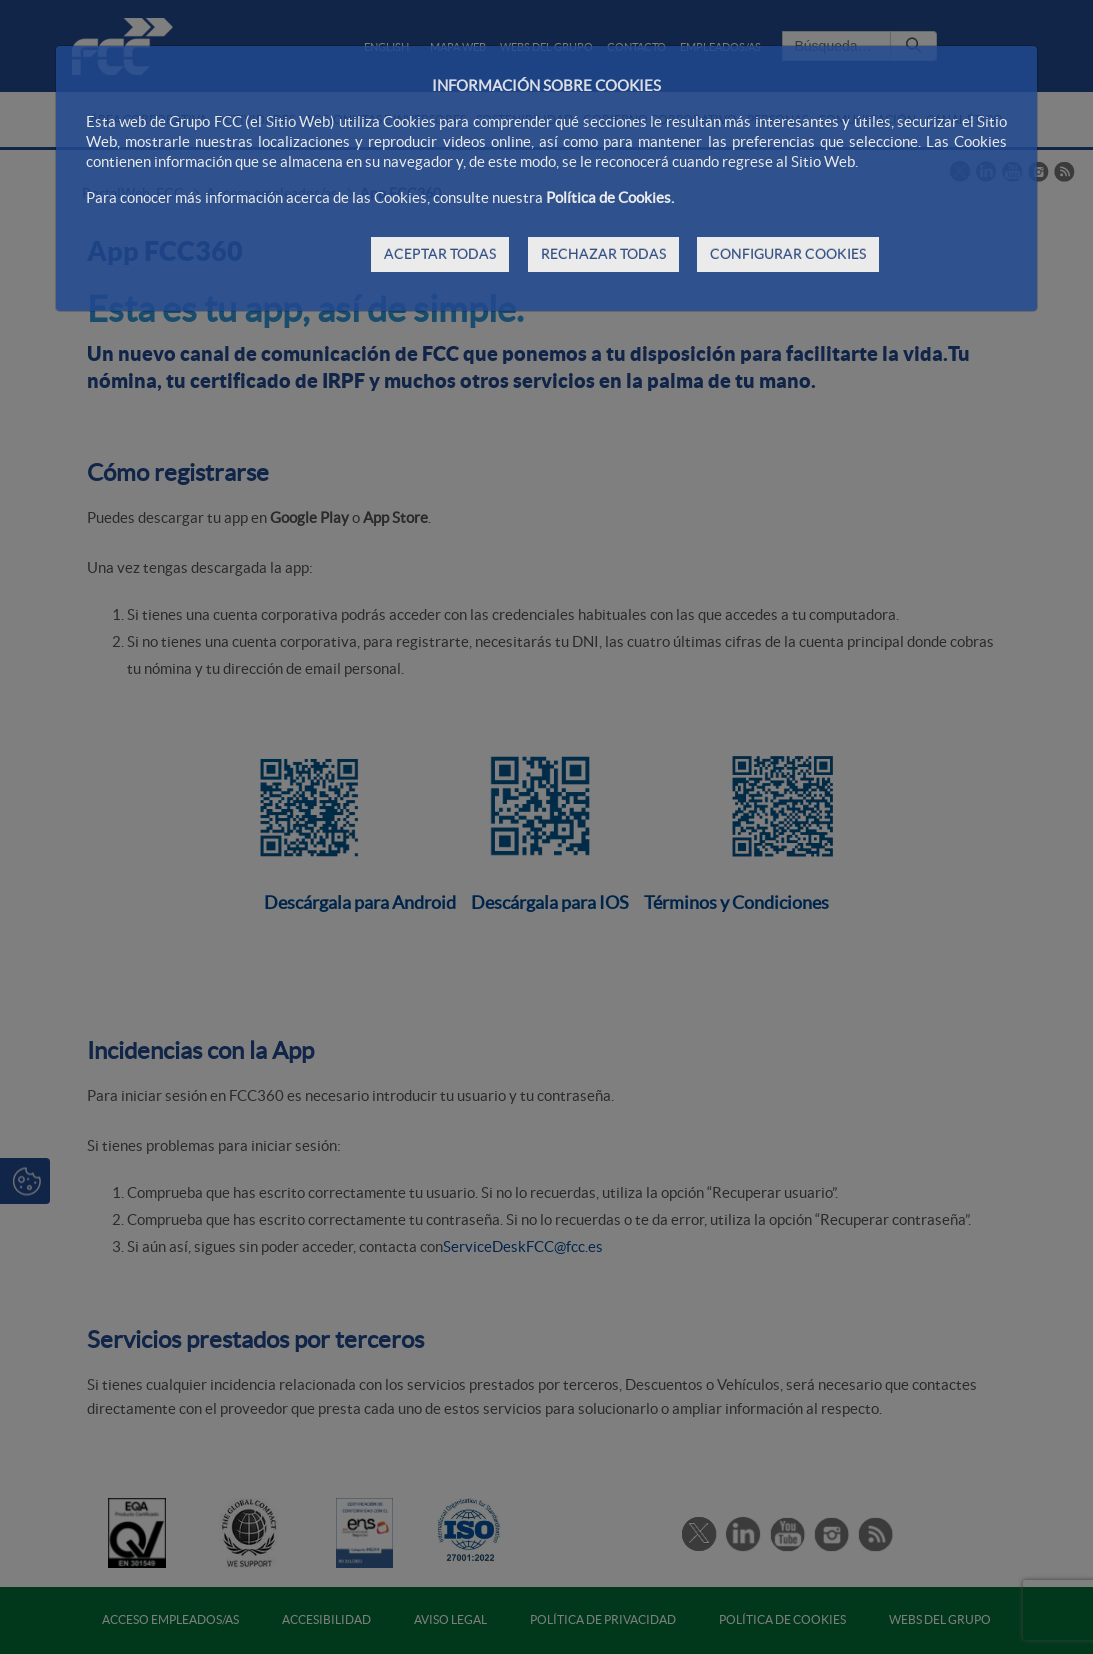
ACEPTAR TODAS (440, 254)
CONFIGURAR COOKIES (788, 254)
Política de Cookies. (610, 197)
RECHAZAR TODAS (603, 254)
